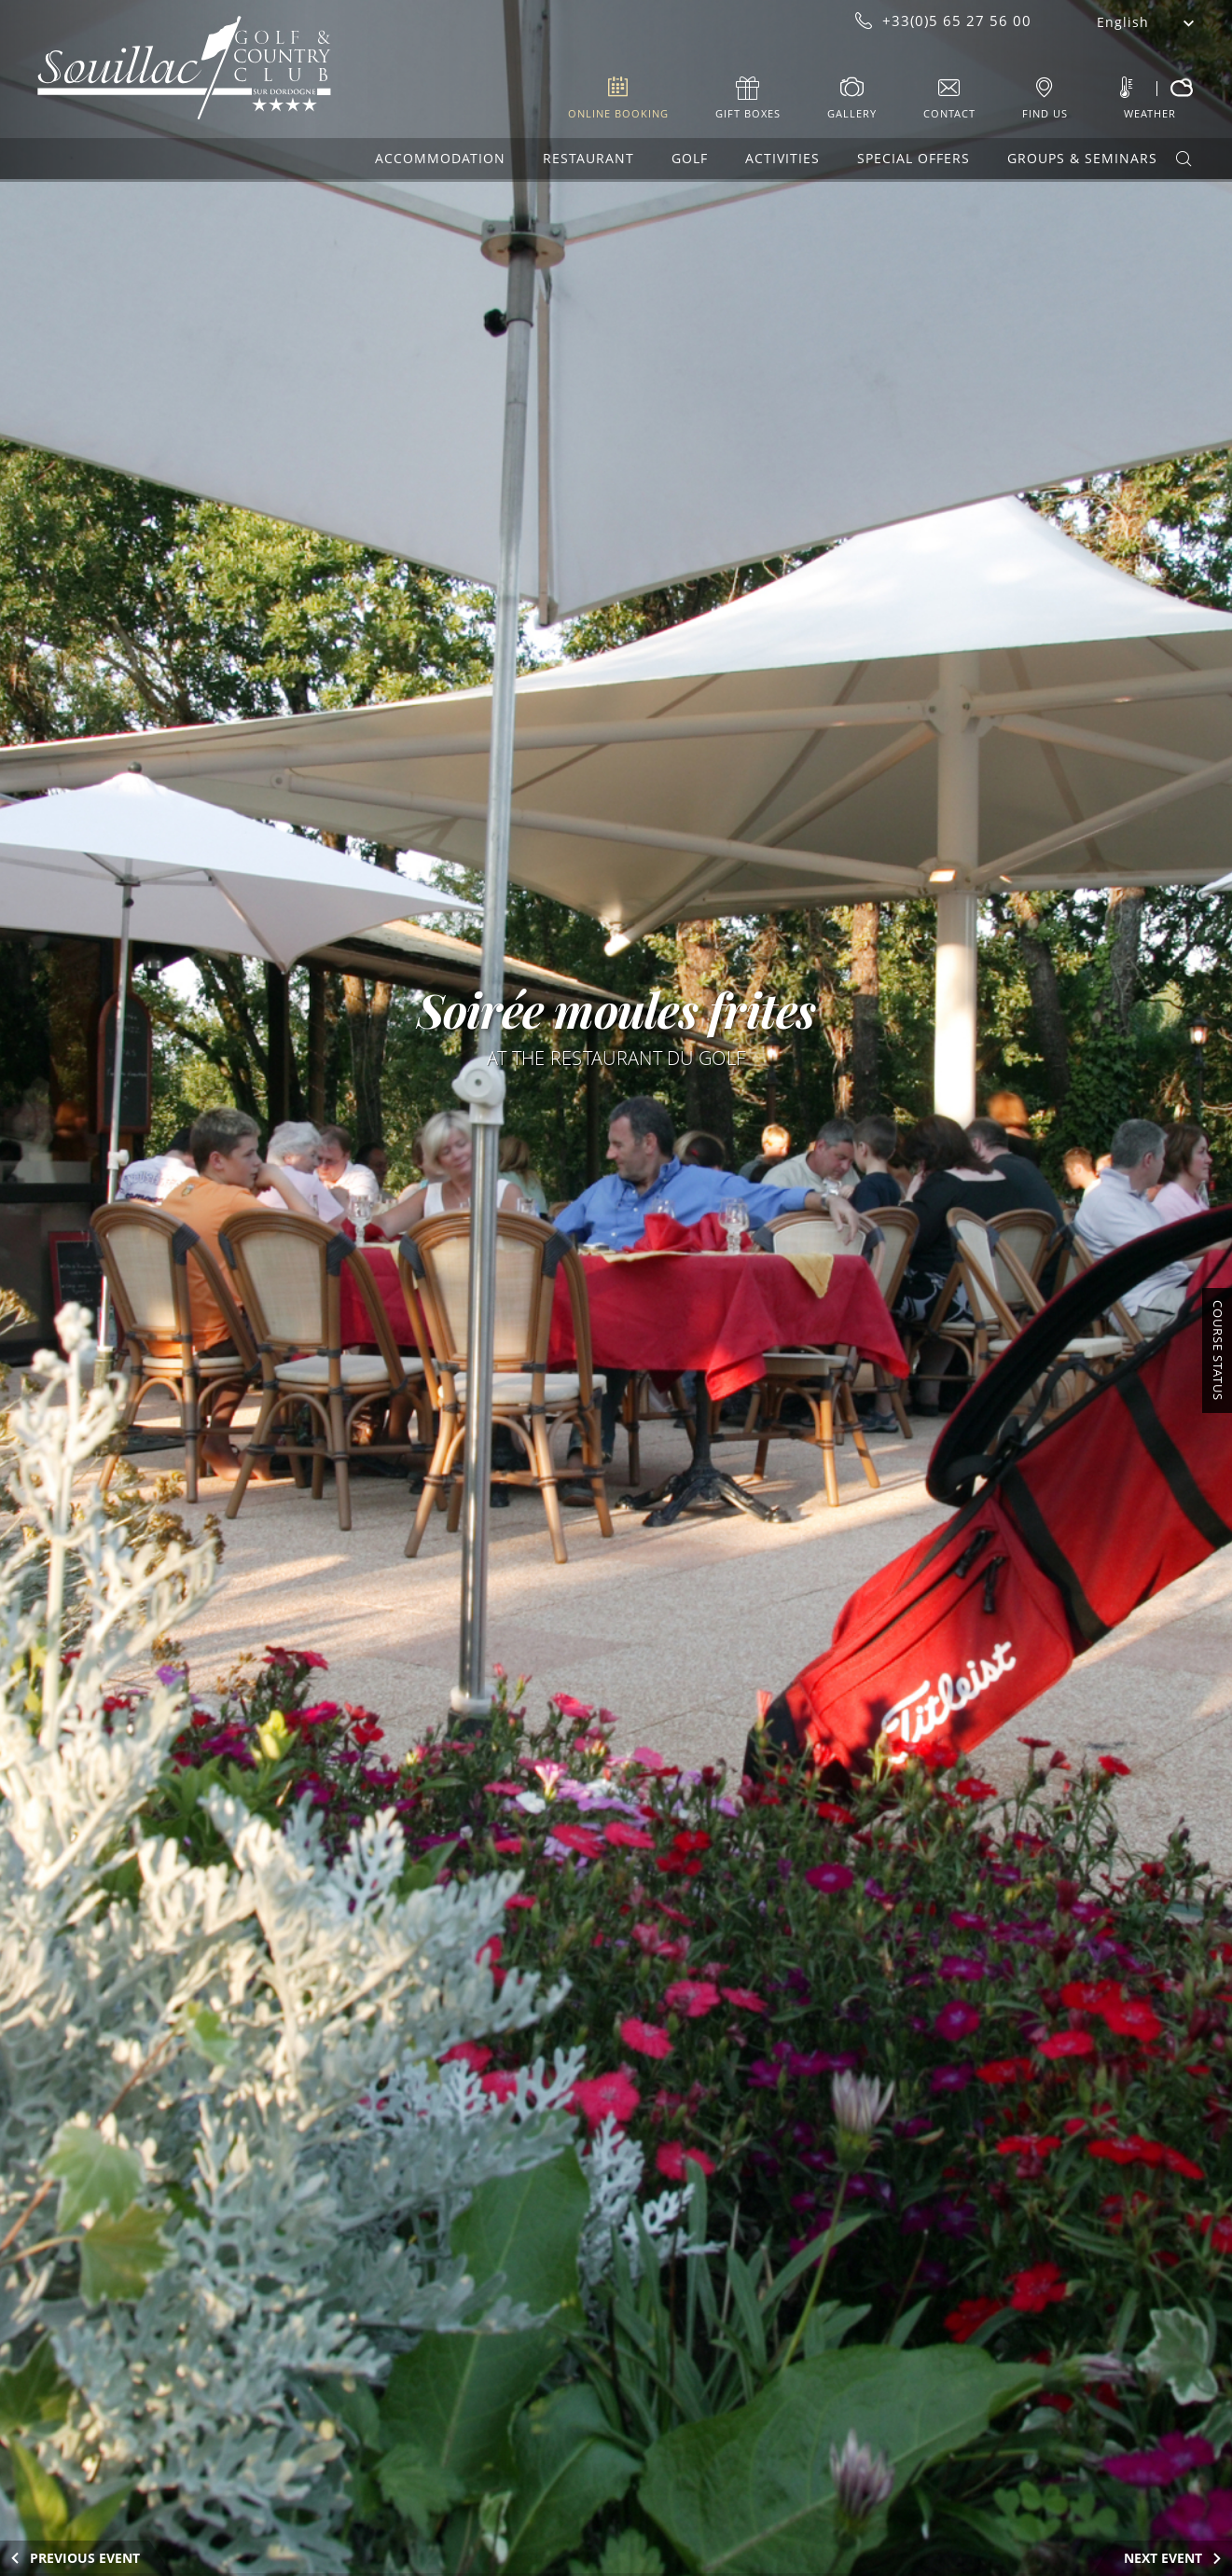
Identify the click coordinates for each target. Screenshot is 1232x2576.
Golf (689, 158)
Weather (1150, 113)
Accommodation (440, 158)
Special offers (913, 158)
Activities (782, 158)
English (1123, 22)
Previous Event (85, 2558)
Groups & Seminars (1082, 158)
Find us (1045, 113)
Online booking (618, 113)
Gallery (852, 113)
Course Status (1218, 1350)
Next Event (1163, 2558)
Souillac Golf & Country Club (184, 68)
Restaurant (588, 158)
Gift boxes (748, 113)
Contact (949, 113)
